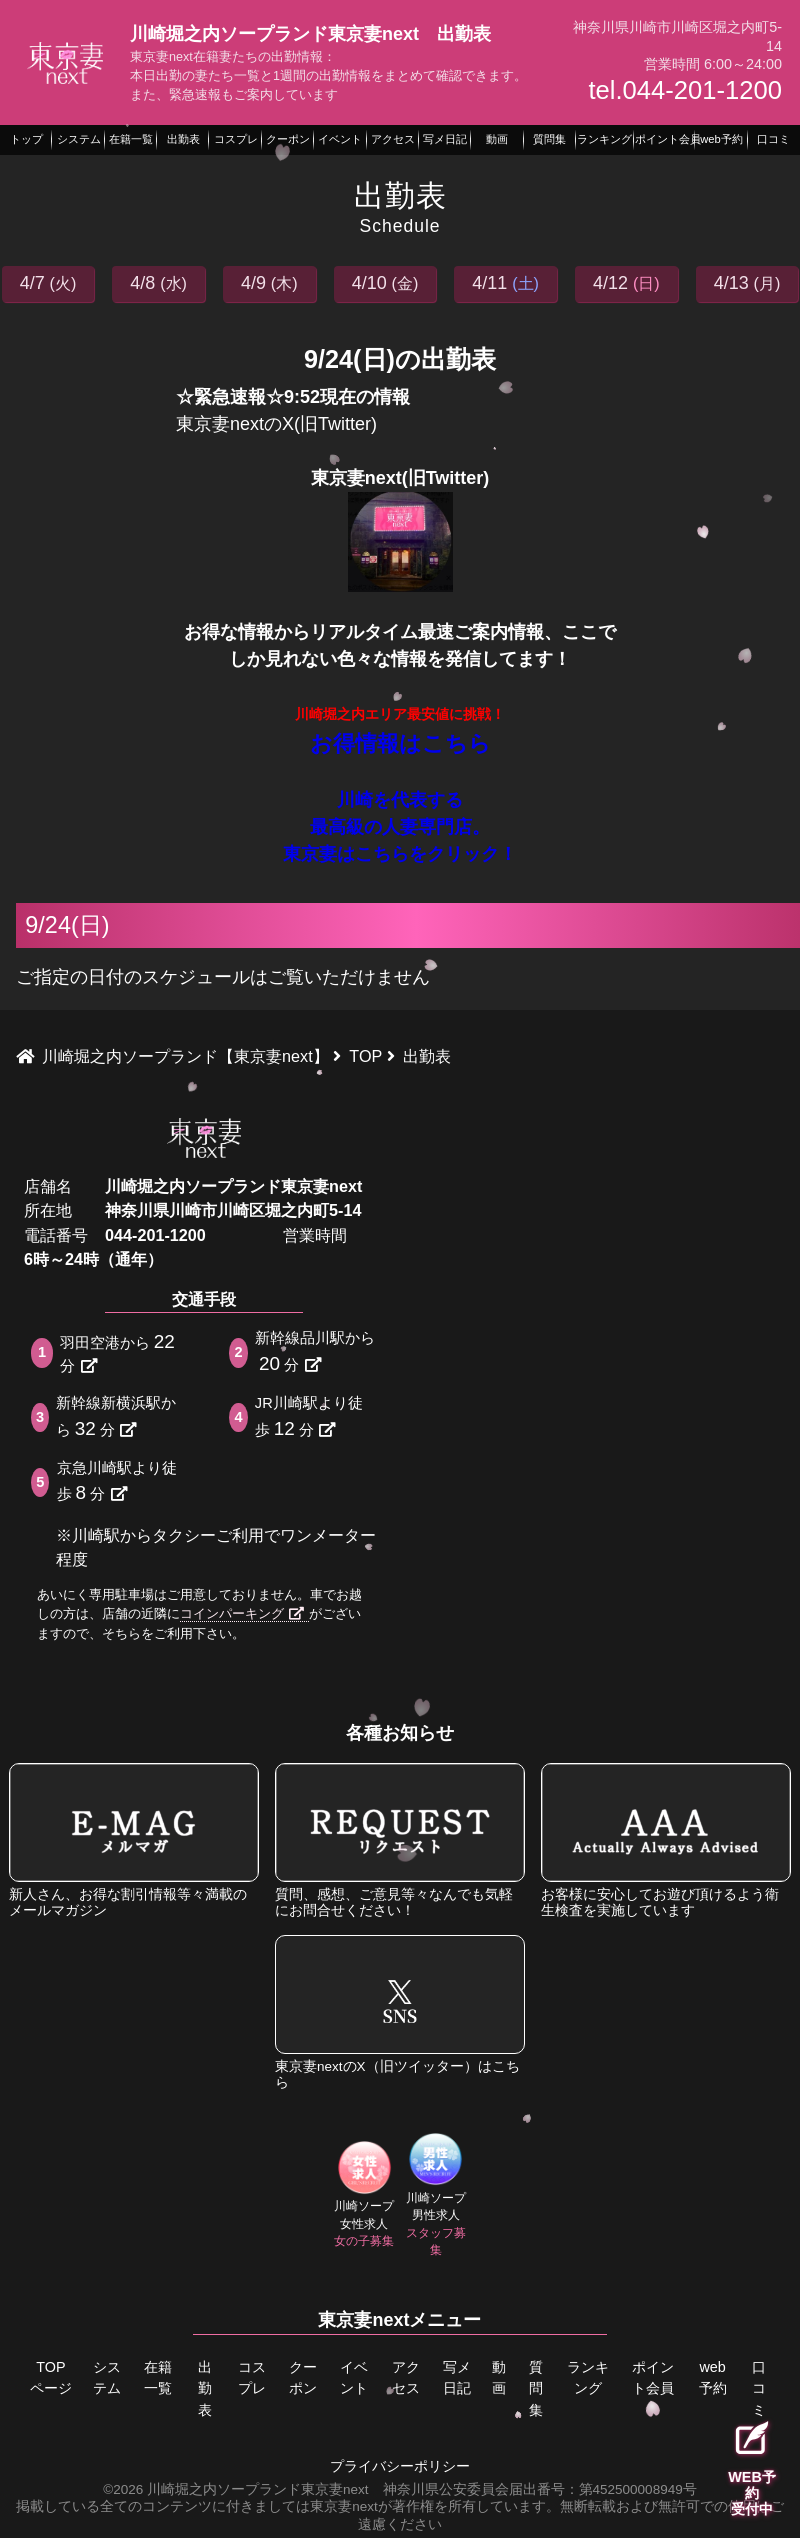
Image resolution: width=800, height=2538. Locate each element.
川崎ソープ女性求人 (364, 2195)
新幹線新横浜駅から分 (116, 1417)
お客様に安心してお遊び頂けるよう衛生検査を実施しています (666, 1840)
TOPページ (51, 2378)
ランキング (588, 2388)
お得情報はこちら (400, 743)
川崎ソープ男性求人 (436, 2195)
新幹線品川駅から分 (315, 1352)
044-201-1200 (155, 1235)
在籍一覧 (158, 2378)
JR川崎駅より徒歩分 (309, 1417)
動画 (499, 2378)
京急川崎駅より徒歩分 (117, 1482)
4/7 (48, 283)
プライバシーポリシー (400, 2466)
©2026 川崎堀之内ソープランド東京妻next (235, 2488)
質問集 (537, 2388)
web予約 (712, 2378)
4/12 (626, 283)
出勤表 (205, 2388)
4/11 (505, 283)
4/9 (269, 283)
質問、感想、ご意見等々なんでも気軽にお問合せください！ (400, 1840)
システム (107, 2378)
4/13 (747, 283)
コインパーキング (242, 1613)
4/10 (385, 283)
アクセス (405, 2378)
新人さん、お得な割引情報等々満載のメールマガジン (134, 1840)
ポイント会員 (653, 2378)
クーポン (303, 2378)
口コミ (759, 2388)
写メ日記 (457, 2378)
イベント (354, 2378)
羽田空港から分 (119, 1352)
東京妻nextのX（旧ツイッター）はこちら (400, 2012)
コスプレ (252, 2378)
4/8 (158, 283)
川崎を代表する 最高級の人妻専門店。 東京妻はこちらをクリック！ (400, 827)
